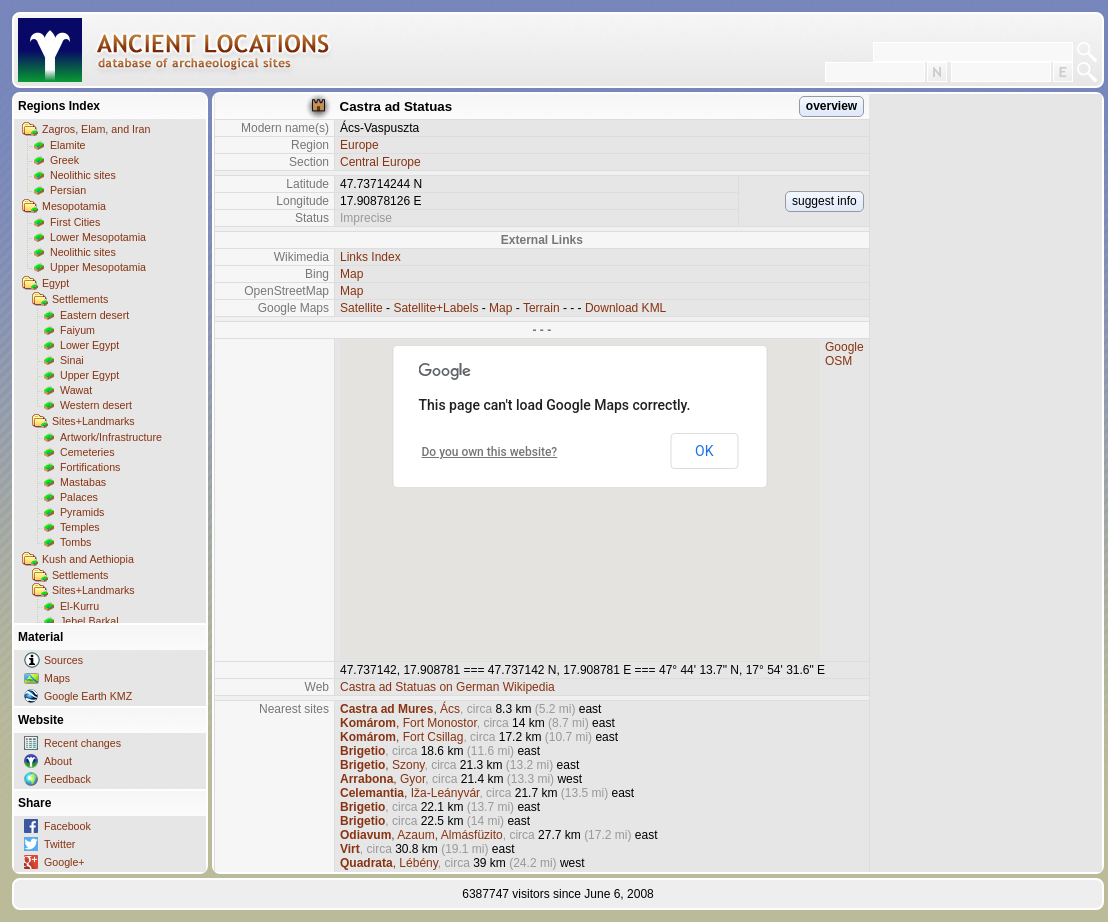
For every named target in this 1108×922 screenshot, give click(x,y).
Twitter (59, 844)
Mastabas (83, 482)
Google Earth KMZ (88, 696)
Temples (80, 527)
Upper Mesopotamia (98, 267)
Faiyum (77, 330)
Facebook (67, 826)
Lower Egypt (89, 345)
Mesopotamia (74, 206)
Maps (57, 678)
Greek (64, 160)
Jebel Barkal (89, 621)
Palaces (79, 497)
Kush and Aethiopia (88, 559)
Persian (68, 190)
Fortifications (90, 467)
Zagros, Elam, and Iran (96, 129)
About (58, 761)
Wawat (76, 390)
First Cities (75, 222)
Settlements (80, 299)
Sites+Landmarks (93, 421)
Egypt (55, 283)
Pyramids (82, 512)
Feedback (67, 779)
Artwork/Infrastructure (111, 437)
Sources (63, 660)
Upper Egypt (89, 375)
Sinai (72, 360)
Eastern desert (94, 315)
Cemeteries (87, 452)
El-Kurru (79, 606)
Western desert (96, 405)
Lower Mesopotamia (98, 237)
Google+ (64, 862)
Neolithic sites (83, 175)
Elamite (68, 145)
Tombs (75, 542)
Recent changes (82, 743)
